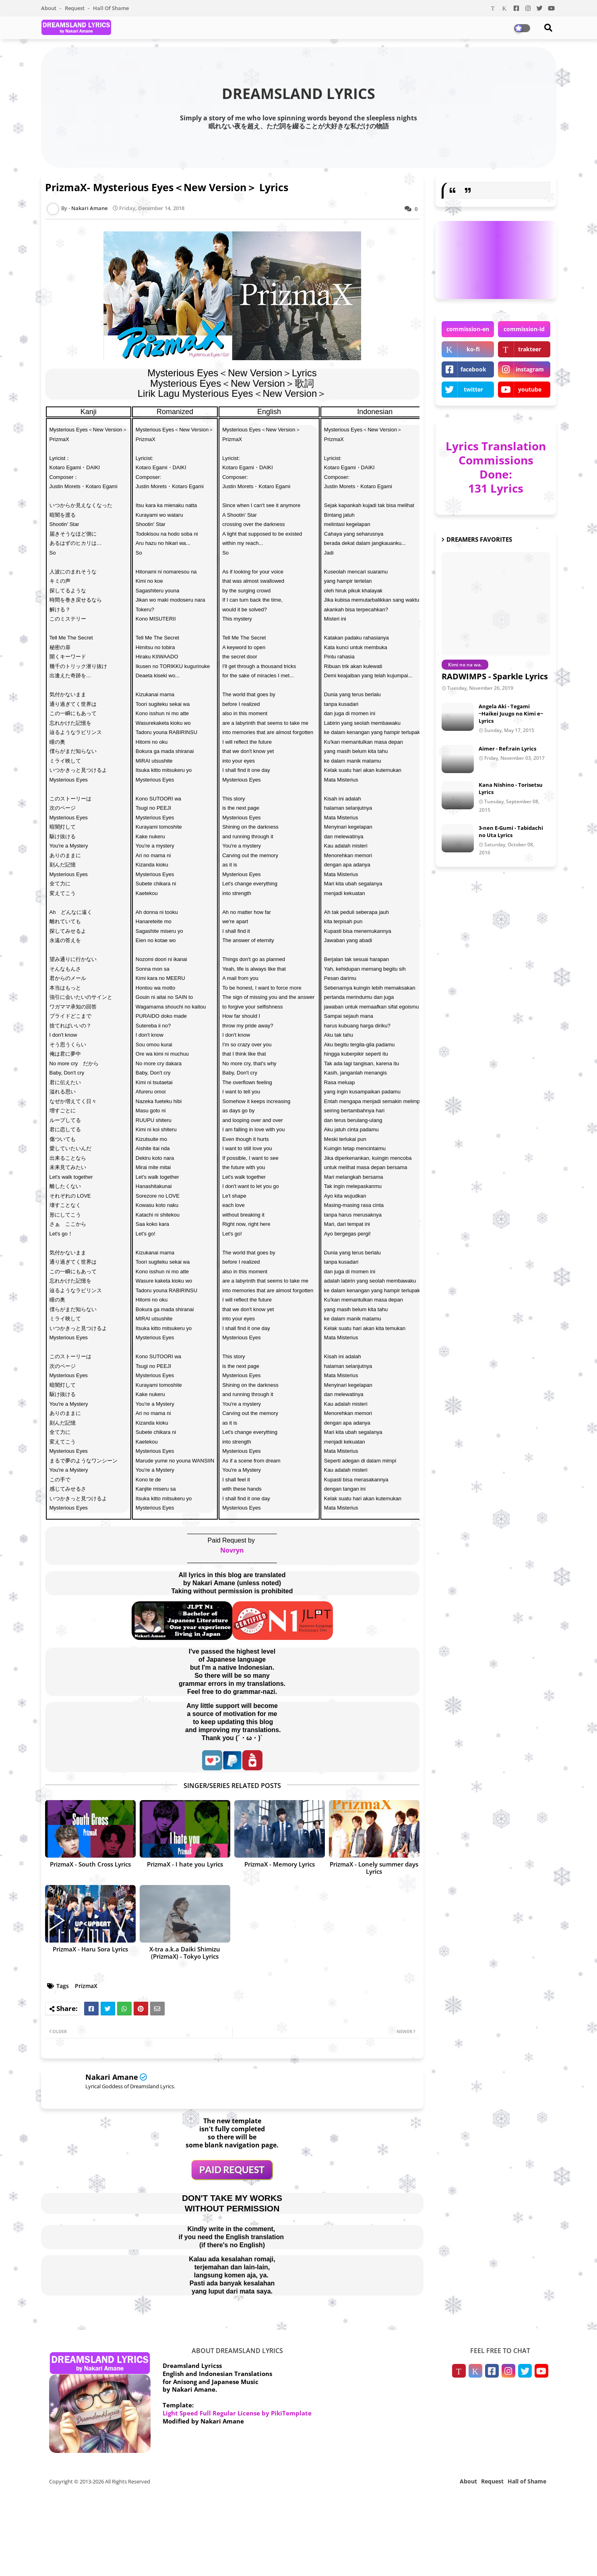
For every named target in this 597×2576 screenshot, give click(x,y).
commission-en (467, 329)
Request (75, 8)
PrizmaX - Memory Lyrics (279, 1864)
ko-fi (473, 349)
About (49, 8)
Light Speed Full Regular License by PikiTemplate (237, 2413)
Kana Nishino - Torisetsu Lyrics (511, 788)
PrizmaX (86, 1986)
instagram (530, 369)
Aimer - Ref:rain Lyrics (507, 748)
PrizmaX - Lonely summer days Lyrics (374, 1867)
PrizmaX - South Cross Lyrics (90, 1864)
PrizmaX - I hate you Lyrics (185, 1864)
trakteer (529, 349)
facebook (473, 369)
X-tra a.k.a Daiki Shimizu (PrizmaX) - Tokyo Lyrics (184, 1952)
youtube (529, 389)
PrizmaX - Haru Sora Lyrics (90, 1949)
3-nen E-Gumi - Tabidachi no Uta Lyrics (511, 831)
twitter (473, 389)
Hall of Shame (111, 8)
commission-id (524, 329)
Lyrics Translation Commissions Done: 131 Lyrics (496, 467)
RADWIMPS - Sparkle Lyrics (495, 676)
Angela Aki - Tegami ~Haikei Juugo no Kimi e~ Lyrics (511, 713)
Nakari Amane (111, 2077)
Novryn (232, 1550)
